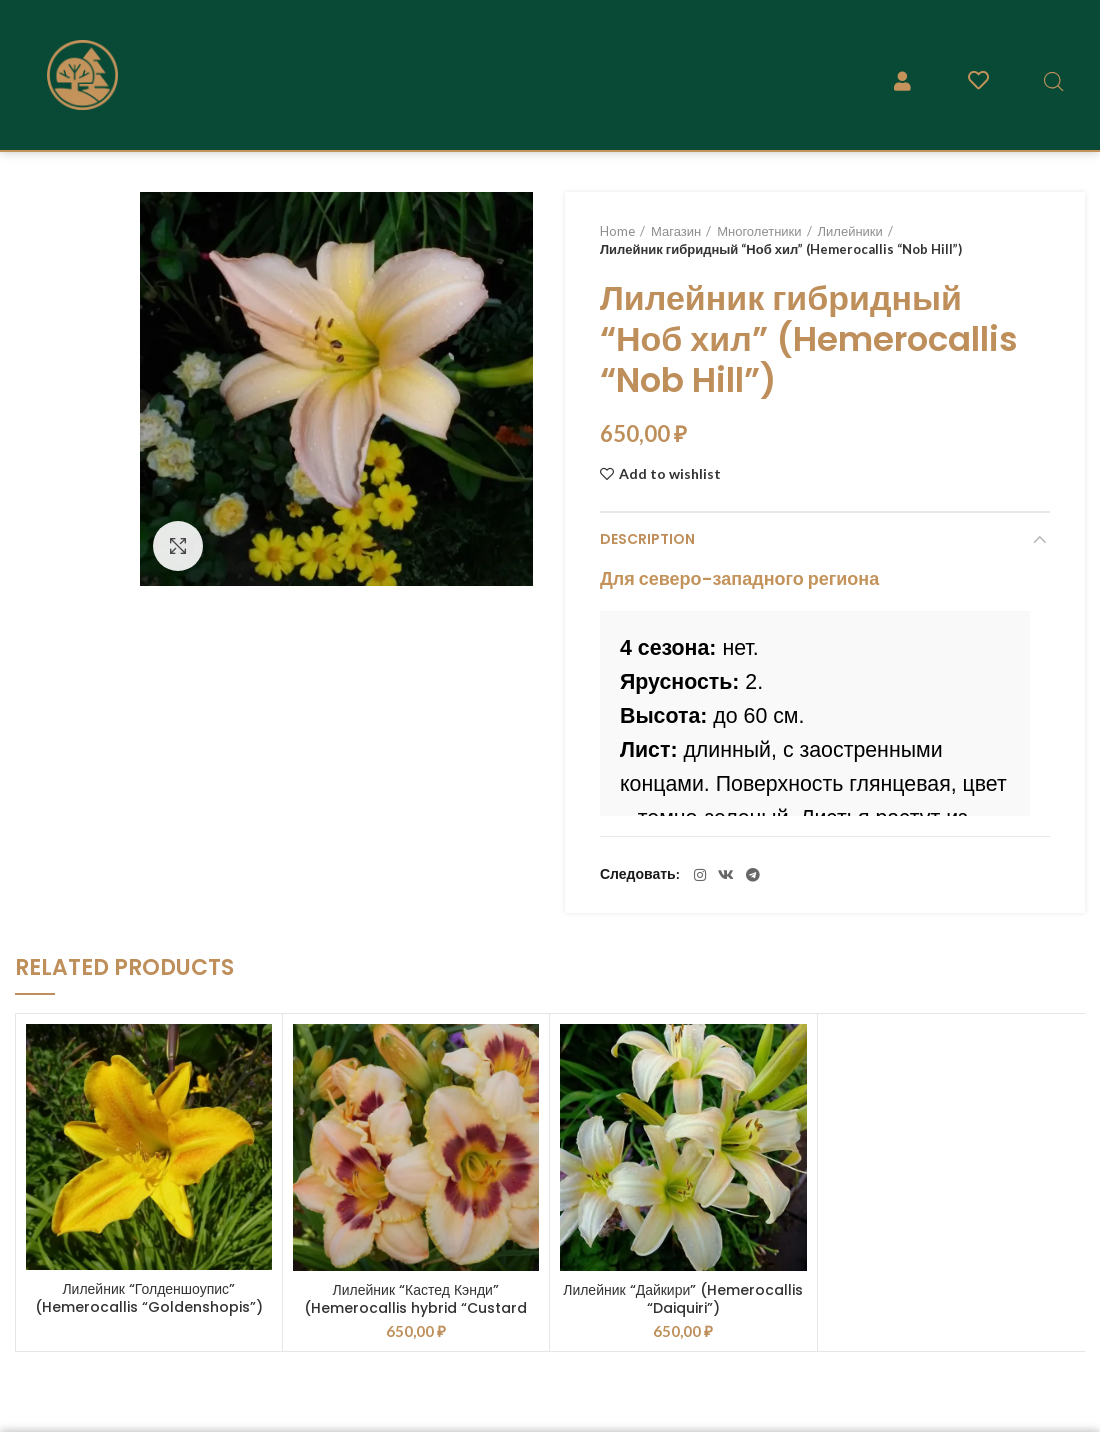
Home (617, 231)
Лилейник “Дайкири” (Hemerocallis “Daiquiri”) (683, 1299)
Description (647, 539)
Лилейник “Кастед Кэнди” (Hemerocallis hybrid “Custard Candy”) (415, 1308)
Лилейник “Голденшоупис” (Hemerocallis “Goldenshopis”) (149, 1298)
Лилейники (850, 231)
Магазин (676, 231)
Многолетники (759, 231)
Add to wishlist (670, 474)
